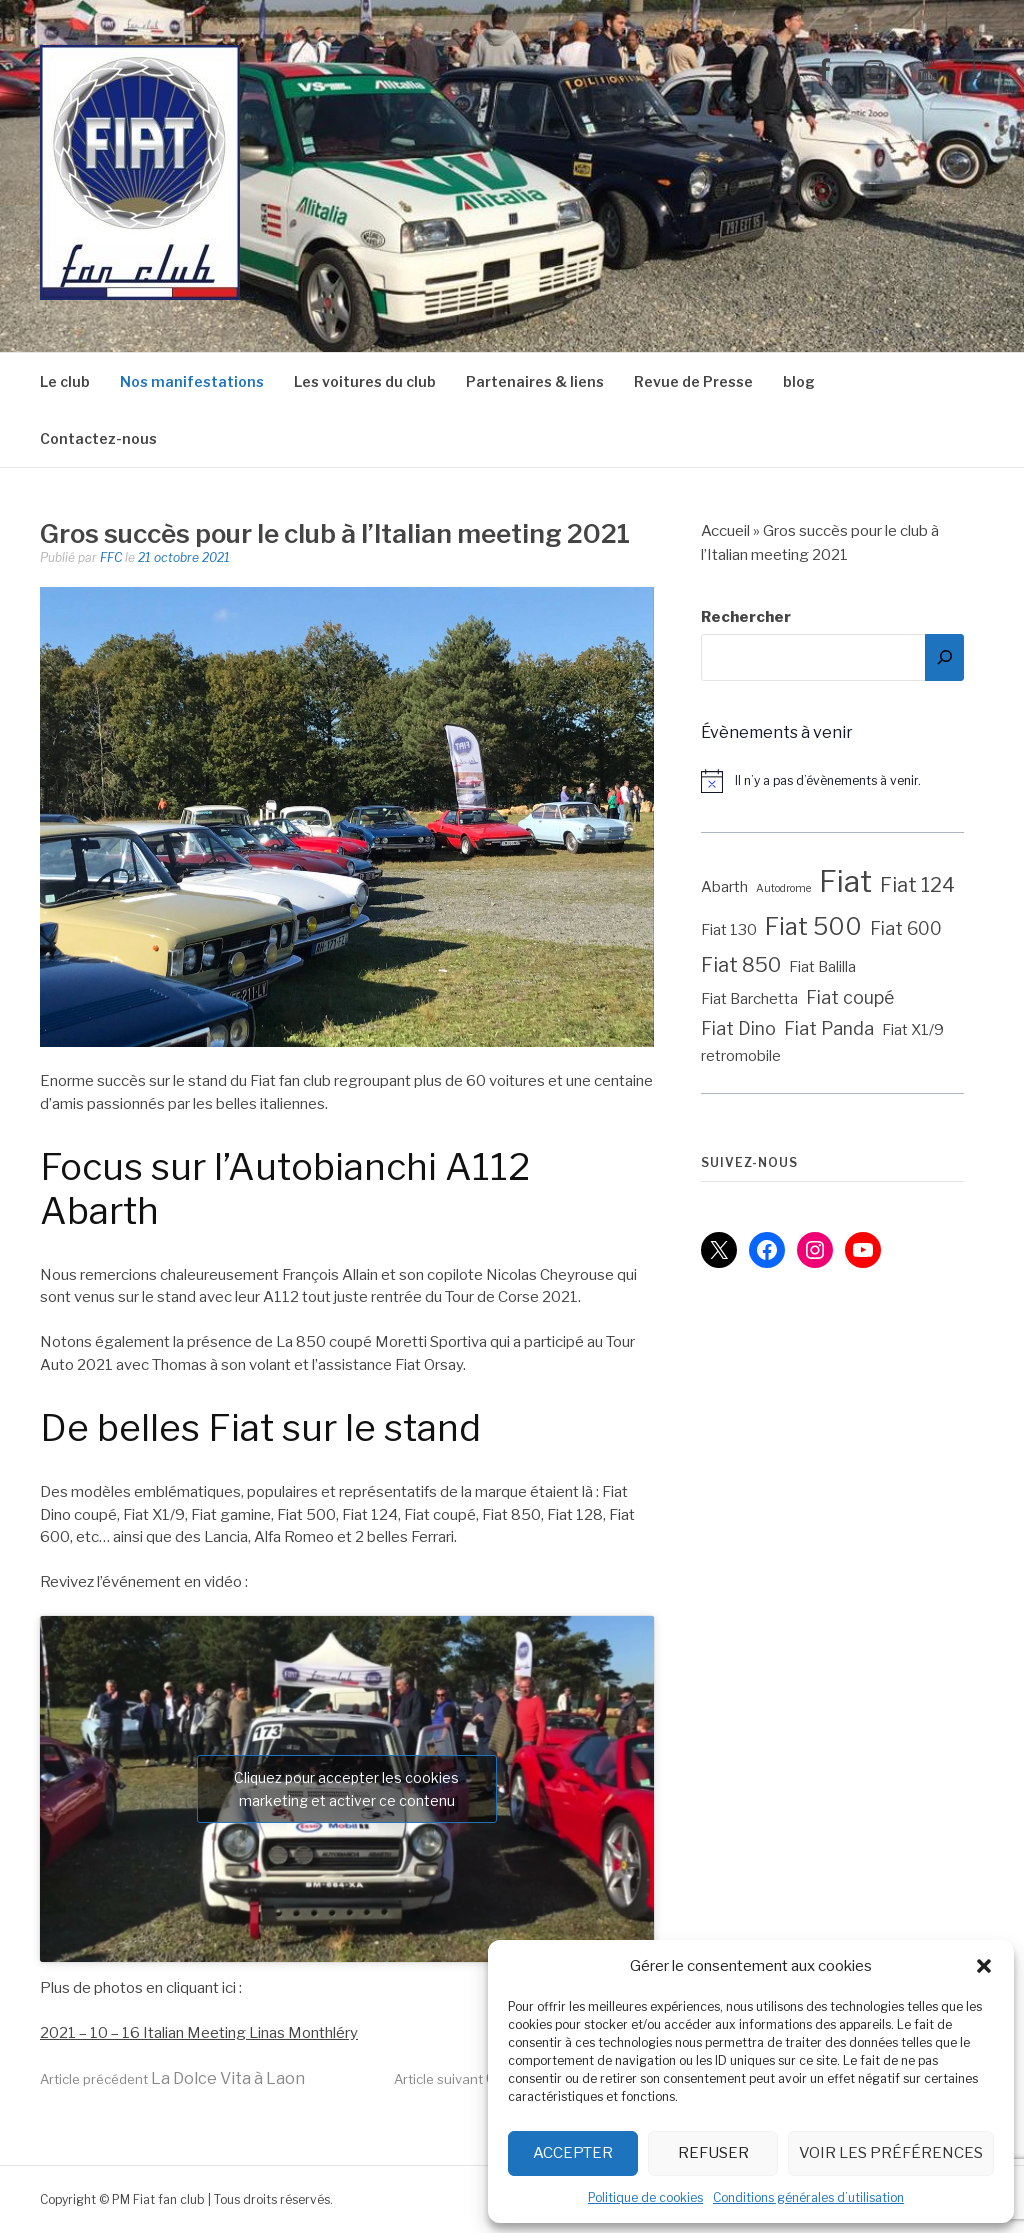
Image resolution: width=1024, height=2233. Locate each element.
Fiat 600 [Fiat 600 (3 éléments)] (906, 928)
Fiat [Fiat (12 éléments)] (845, 881)
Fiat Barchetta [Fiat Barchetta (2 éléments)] (749, 999)
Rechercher (746, 617)
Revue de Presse (693, 381)
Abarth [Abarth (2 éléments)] (724, 887)
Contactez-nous (98, 438)
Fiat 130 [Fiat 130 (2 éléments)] (729, 930)
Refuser (713, 2153)
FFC (111, 557)
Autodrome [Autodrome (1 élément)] (783, 888)
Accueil (725, 531)
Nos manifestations (192, 381)
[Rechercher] (944, 657)
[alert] (842, 781)
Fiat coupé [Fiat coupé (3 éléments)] (850, 997)
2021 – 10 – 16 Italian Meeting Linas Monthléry (199, 2033)
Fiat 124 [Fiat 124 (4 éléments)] (917, 885)
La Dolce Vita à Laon (172, 2078)
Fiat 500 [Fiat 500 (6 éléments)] (813, 926)
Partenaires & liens (535, 381)
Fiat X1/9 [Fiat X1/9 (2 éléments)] (913, 1030)
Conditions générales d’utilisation (808, 2197)
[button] (984, 1966)
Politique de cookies (645, 2197)
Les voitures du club (365, 381)
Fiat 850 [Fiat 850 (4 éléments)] (741, 965)
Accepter (573, 2153)
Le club (65, 381)
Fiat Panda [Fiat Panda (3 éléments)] (829, 1028)
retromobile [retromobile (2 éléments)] (741, 1056)
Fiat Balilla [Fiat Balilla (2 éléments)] (822, 967)
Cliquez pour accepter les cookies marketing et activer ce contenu (346, 1789)
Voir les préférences (891, 2153)
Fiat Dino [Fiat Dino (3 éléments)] (738, 1028)
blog (799, 381)
